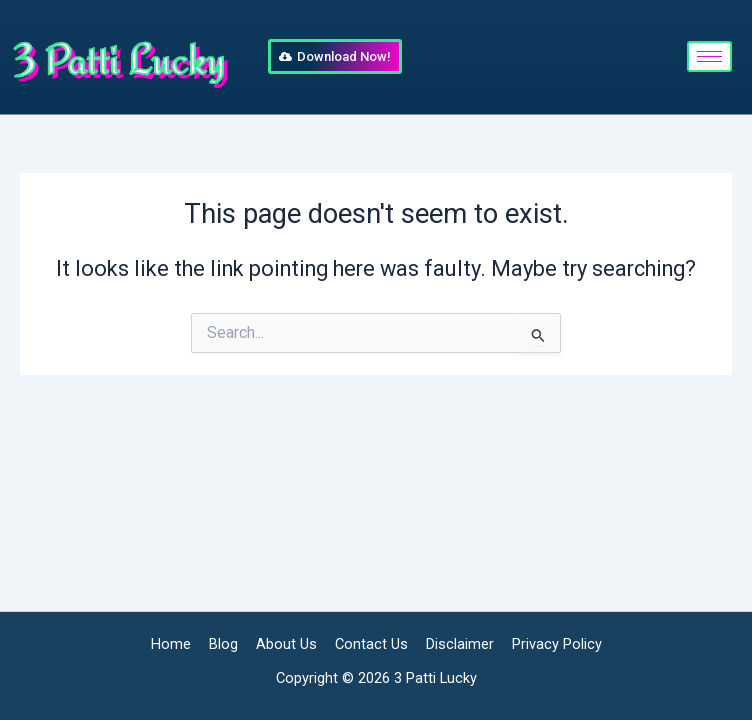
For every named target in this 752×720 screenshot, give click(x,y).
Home (171, 644)
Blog (223, 644)
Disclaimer (460, 644)
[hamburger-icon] (709, 56)
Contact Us (371, 644)
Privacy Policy (557, 644)
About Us (286, 644)
